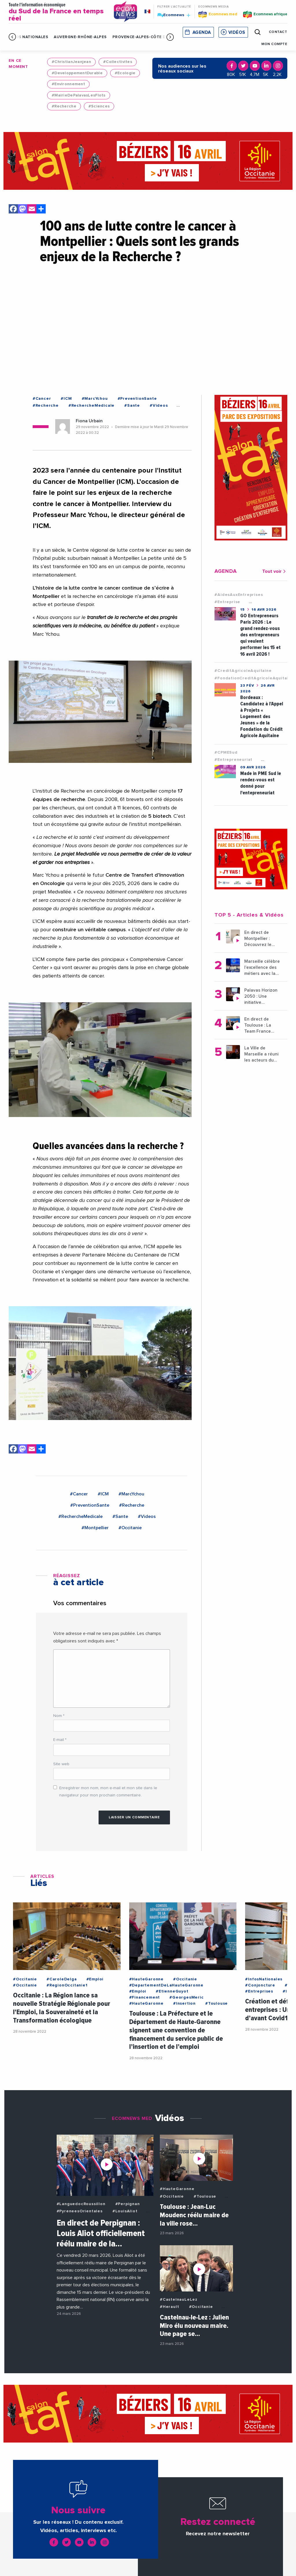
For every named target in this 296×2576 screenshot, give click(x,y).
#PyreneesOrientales (80, 2211)
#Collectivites (117, 62)
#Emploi (95, 1979)
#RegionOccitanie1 (67, 1985)
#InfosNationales (263, 1979)
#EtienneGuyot (172, 1991)
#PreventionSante (137, 399)
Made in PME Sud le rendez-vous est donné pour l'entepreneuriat (260, 783)
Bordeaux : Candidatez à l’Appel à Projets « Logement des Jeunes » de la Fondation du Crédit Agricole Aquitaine (261, 716)
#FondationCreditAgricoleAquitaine (253, 678)
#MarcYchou (95, 399)
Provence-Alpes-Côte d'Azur (145, 37)
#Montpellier (95, 1527)
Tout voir (274, 571)
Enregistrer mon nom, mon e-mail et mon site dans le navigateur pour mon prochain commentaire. (108, 1791)
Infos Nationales (28, 37)
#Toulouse (216, 2003)
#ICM (66, 399)
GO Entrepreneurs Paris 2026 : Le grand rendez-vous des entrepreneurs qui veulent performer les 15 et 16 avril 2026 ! (260, 635)
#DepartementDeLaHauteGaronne (166, 1985)
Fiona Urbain (89, 421)
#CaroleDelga (62, 1979)
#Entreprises (259, 1991)
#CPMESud (225, 752)
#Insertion (184, 2003)
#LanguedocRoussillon (81, 2204)
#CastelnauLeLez (178, 2300)
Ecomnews (173, 14)
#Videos (159, 406)
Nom (58, 1716)
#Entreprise (227, 602)
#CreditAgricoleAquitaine (242, 671)
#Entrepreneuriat (233, 760)
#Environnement (68, 84)
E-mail (59, 1740)
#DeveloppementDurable (77, 73)
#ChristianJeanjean (71, 62)
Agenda (202, 32)
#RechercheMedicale (91, 406)
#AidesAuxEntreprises (238, 595)
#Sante (132, 406)
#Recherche (64, 106)
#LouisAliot (125, 2211)
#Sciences (99, 106)
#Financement (144, 1997)
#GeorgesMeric (186, 1997)
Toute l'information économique (57, 12)
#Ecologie (125, 73)
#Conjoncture (260, 1985)
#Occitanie (130, 1527)
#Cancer (42, 399)
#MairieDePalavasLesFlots (79, 95)
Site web (61, 1764)
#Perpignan (127, 2204)
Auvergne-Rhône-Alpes (80, 37)
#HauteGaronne (146, 1979)
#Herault (169, 2307)
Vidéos (236, 32)
